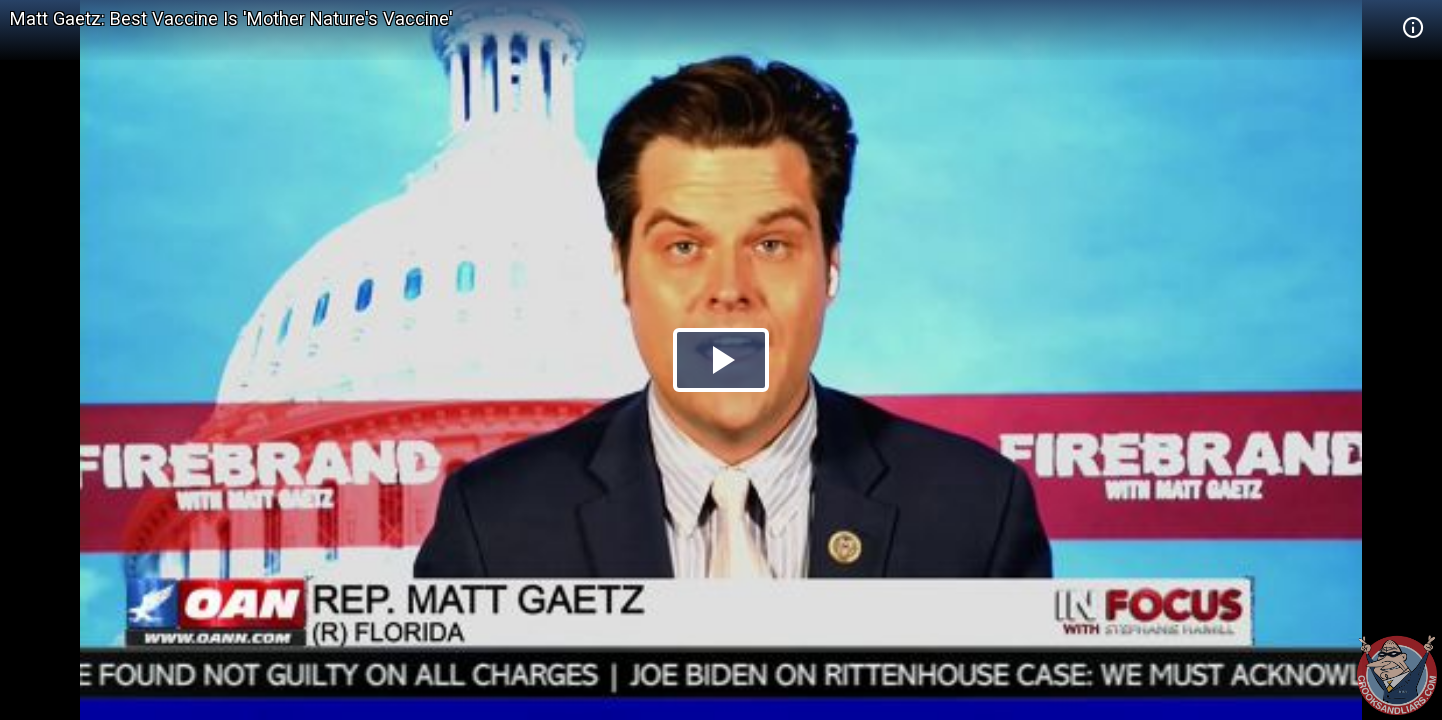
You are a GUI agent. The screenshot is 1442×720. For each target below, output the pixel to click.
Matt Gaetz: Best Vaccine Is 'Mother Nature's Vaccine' (231, 18)
